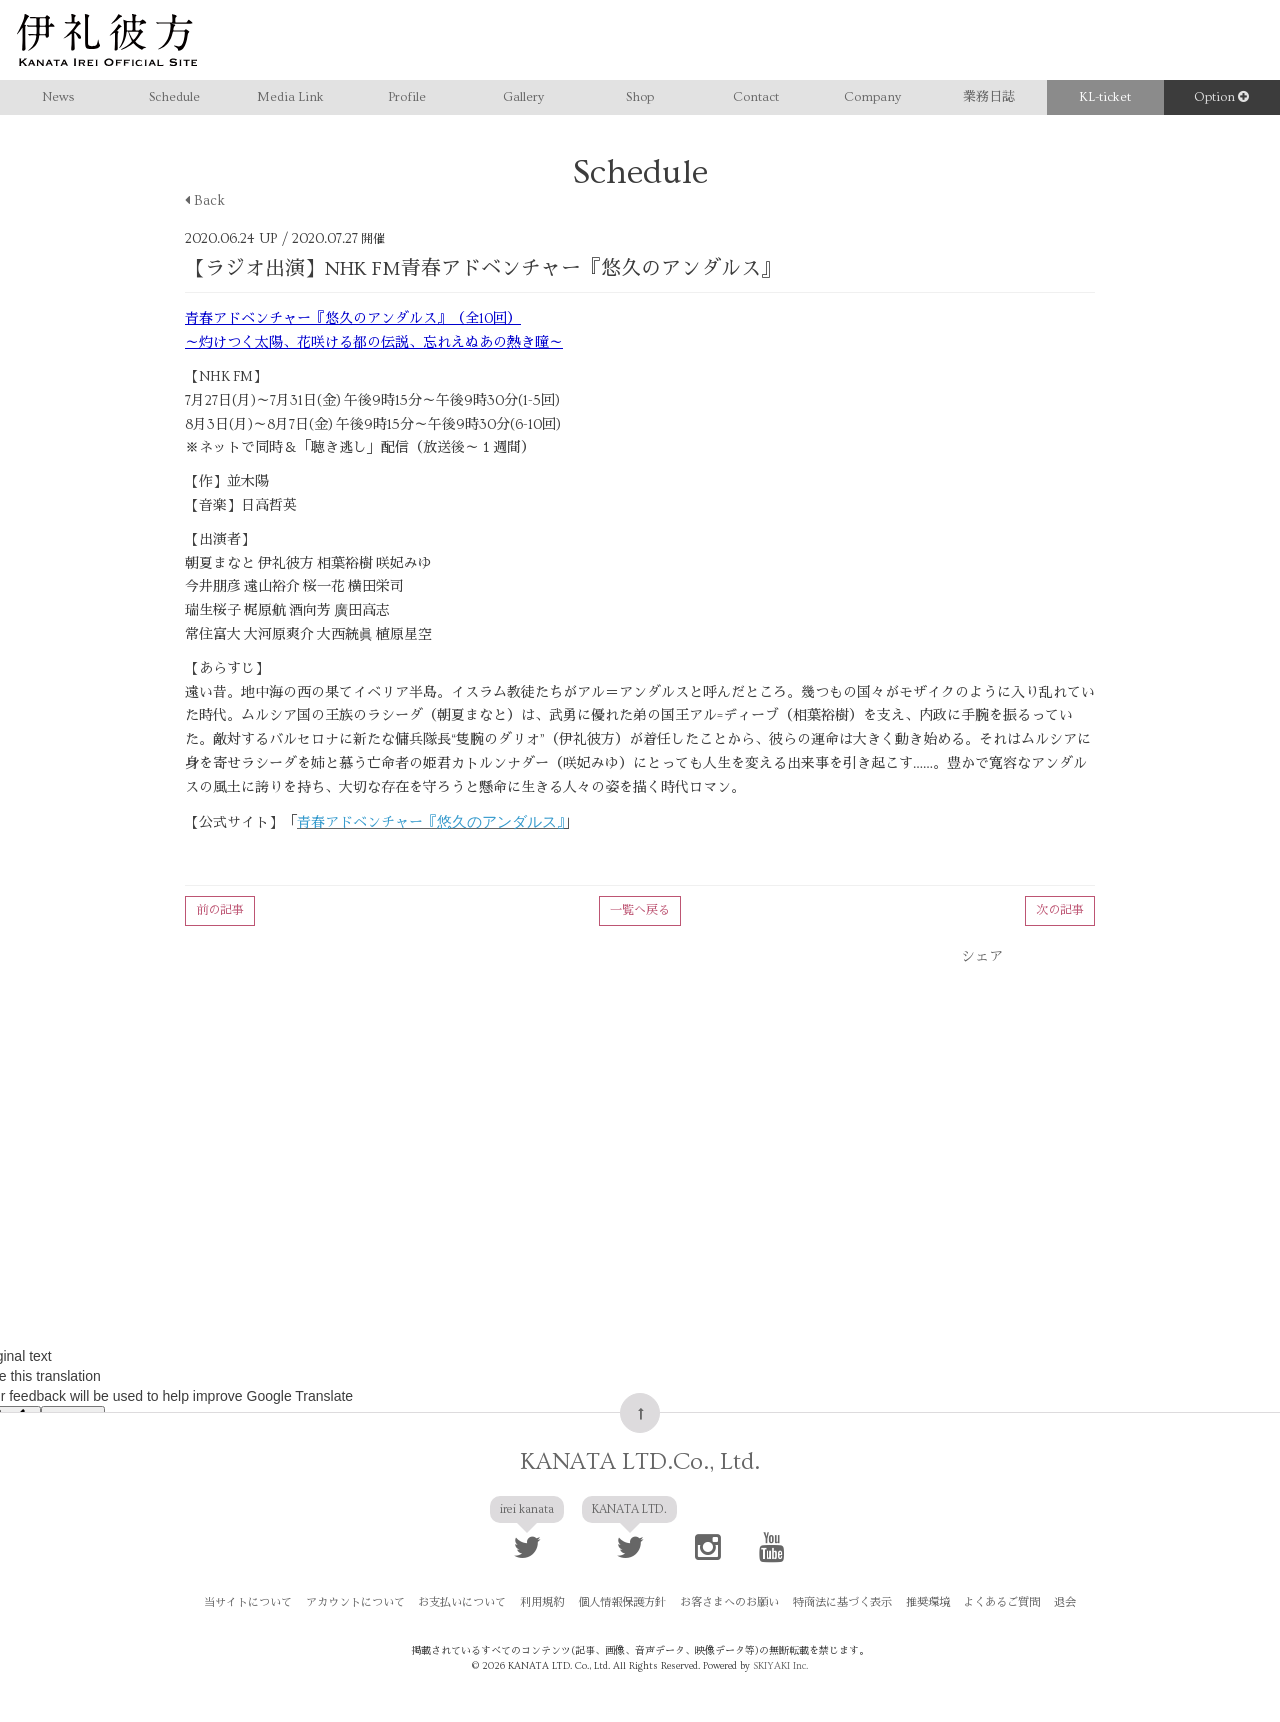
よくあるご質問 (992, 1604)
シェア (982, 957)
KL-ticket (1105, 97)
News (58, 97)
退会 (1053, 1604)
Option (1221, 97)
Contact (756, 97)
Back (205, 201)
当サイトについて (261, 1604)
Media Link (290, 97)
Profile (407, 97)
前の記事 (220, 910)
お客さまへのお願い (728, 1604)
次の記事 (1060, 910)
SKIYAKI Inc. (780, 1666)
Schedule (174, 97)
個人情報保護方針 (624, 1604)
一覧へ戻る (640, 910)
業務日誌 (989, 97)
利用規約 (547, 1604)
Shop (640, 97)
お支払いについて (470, 1604)
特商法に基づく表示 (838, 1604)
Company (872, 97)
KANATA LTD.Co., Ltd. (640, 1463)
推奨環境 (921, 1604)
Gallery (523, 97)
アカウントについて (365, 1604)
